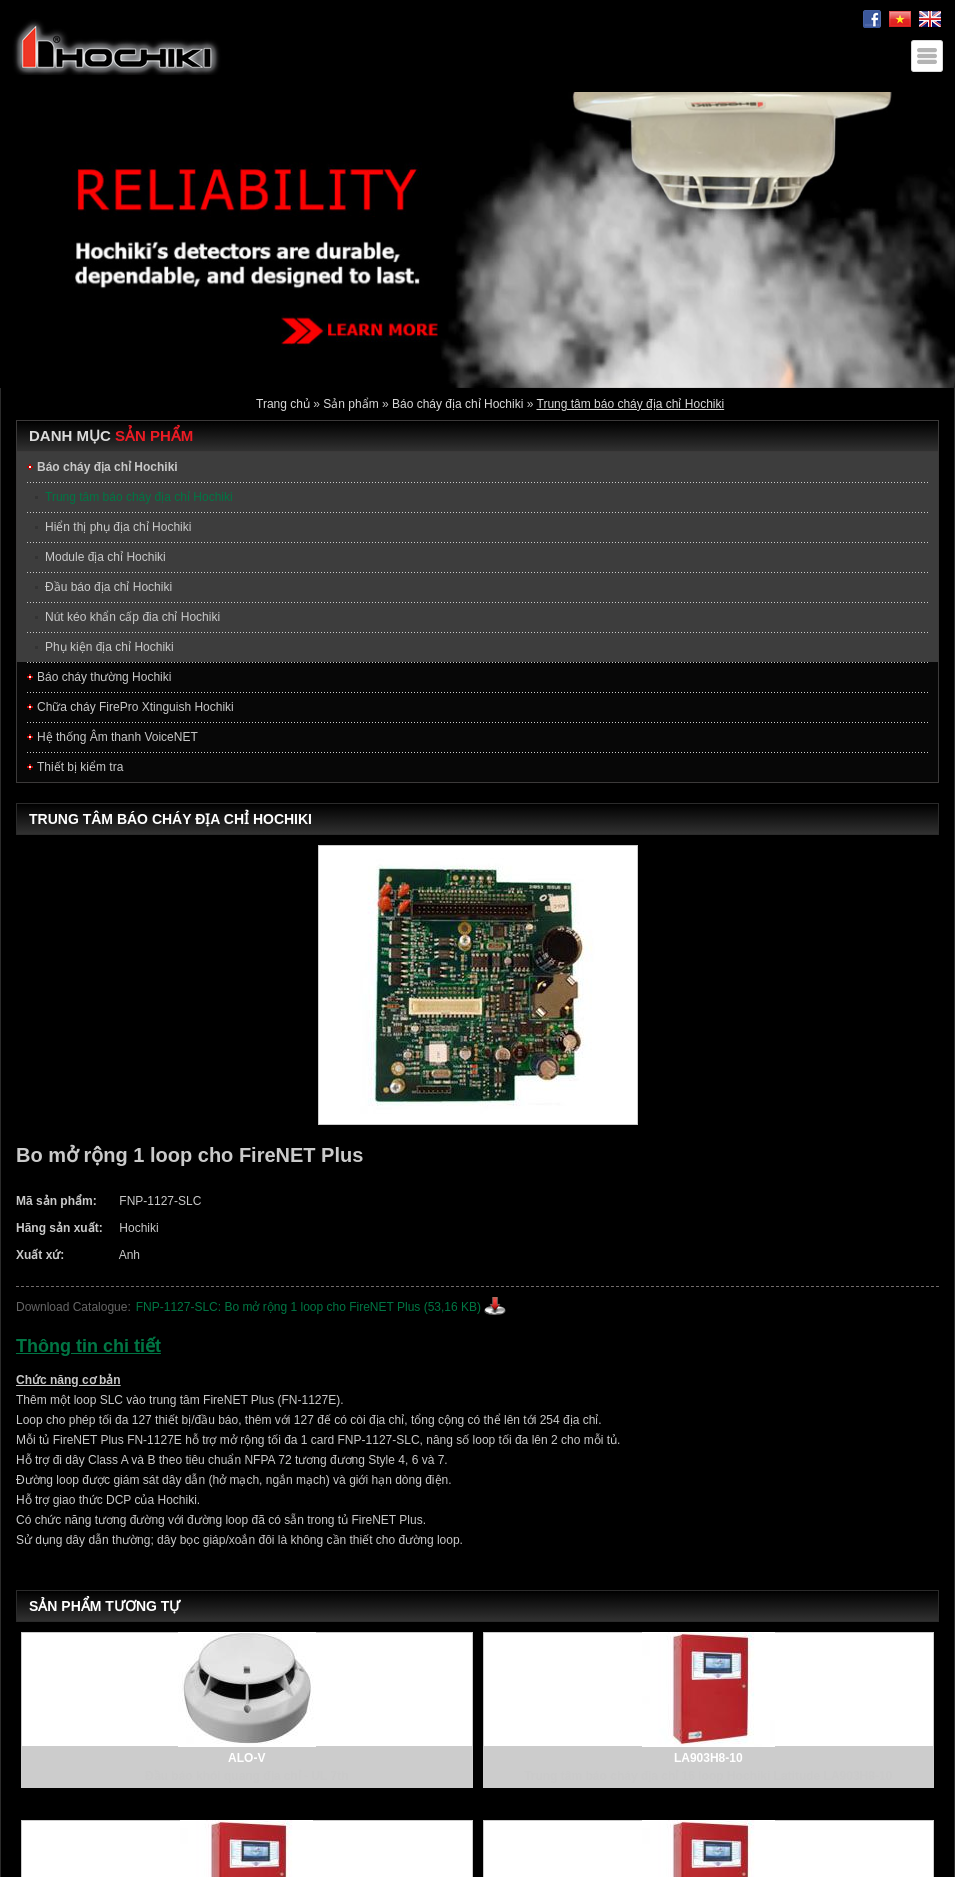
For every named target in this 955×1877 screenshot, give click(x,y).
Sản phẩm (350, 404)
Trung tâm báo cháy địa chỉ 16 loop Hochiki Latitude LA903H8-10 (708, 1776)
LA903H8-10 (708, 1758)
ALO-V (246, 1758)
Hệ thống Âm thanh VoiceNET (117, 737)
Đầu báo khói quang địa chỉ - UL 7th (246, 1776)
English (930, 19)
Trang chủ (283, 404)
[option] (477, 240)
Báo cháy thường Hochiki (104, 677)
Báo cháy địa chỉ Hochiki (457, 404)
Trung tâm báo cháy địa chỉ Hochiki (631, 404)
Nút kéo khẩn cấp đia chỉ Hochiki (132, 617)
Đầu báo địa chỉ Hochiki (108, 587)
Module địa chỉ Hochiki (105, 557)
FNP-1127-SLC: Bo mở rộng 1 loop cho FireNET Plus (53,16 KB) (308, 1307)
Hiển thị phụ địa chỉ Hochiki (118, 527)
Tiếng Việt (900, 19)
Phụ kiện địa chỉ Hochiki (109, 647)
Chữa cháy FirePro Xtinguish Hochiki (135, 707)
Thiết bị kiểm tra (80, 767)
